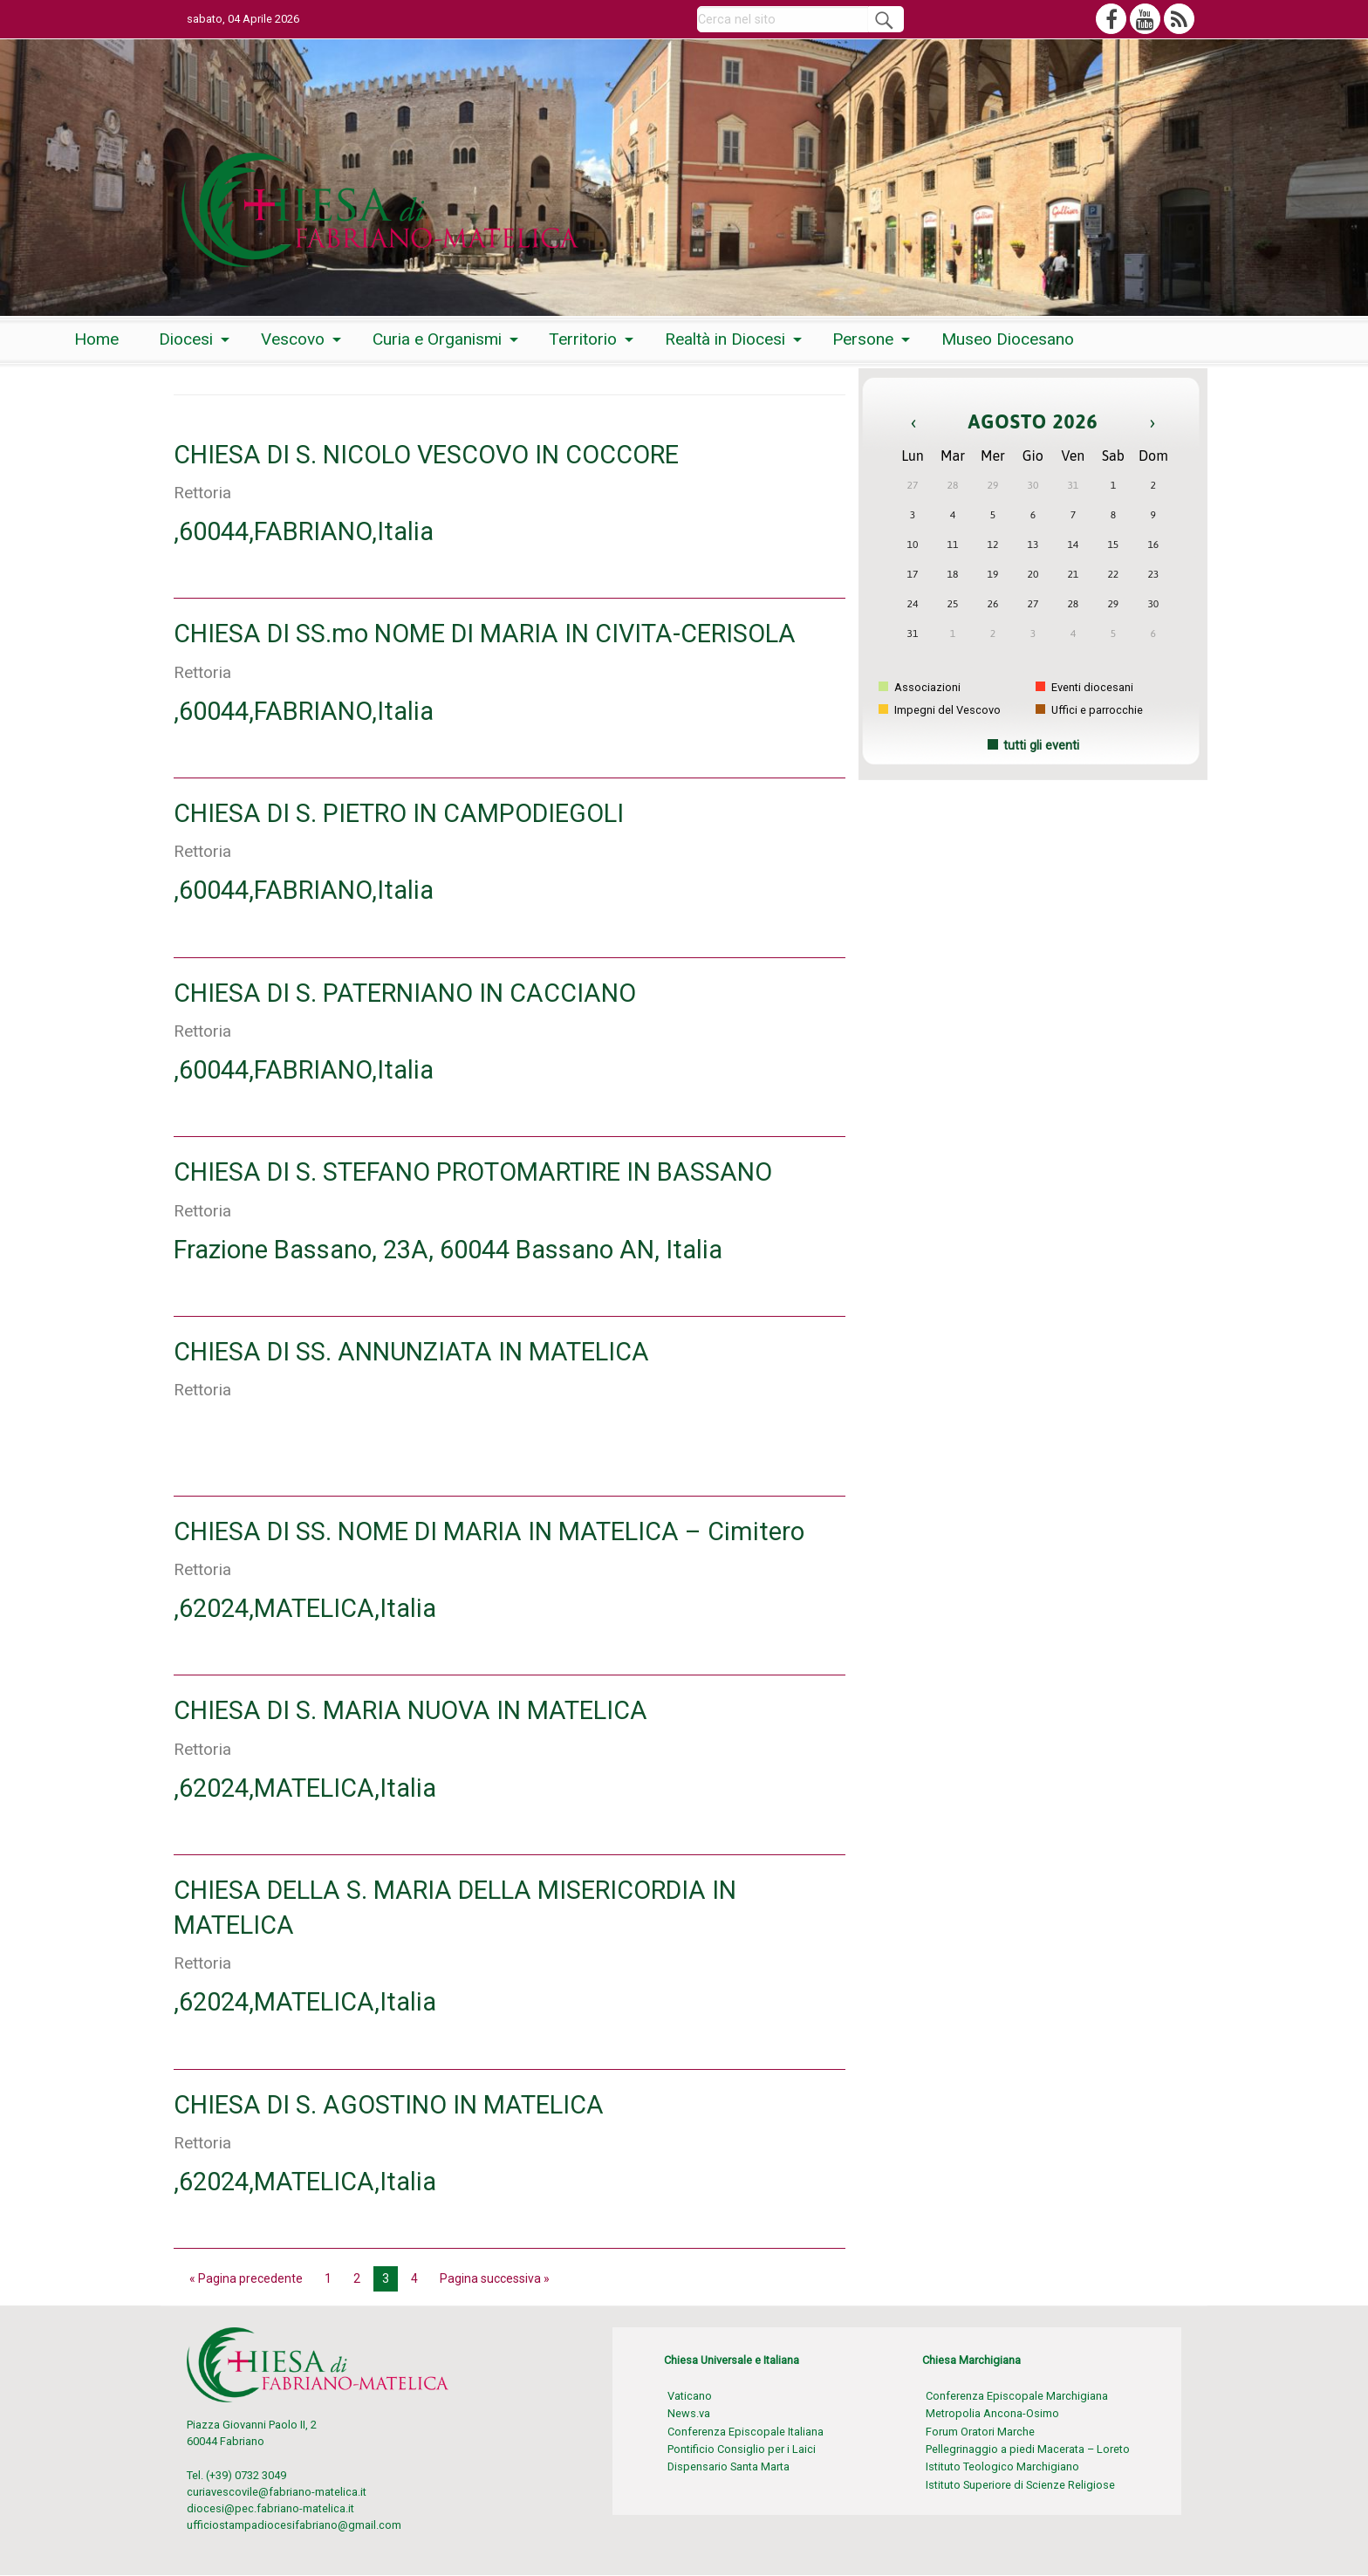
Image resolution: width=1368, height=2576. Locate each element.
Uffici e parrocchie (1089, 709)
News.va (688, 2413)
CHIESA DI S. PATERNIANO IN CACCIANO (405, 993)
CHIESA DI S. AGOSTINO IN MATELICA (389, 2105)
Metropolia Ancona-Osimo (992, 2413)
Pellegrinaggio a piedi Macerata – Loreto (1028, 2449)
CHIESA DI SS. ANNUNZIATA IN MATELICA (411, 1352)
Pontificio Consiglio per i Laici (741, 2449)
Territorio (583, 339)
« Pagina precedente (246, 2278)
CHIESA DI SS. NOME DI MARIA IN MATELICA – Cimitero (489, 1531)
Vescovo (293, 339)
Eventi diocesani (1084, 687)
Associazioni (920, 687)
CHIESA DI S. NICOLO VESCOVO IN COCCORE (426, 454)
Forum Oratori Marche (980, 2431)
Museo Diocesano (1007, 339)
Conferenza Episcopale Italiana (745, 2431)
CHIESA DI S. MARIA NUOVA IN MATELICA (410, 1710)
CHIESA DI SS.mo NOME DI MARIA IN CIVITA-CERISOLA (485, 633)
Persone (862, 339)
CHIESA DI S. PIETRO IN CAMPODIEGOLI (399, 813)
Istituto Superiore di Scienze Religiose (1020, 2484)
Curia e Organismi (437, 339)
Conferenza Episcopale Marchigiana (1017, 2395)
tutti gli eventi (1041, 745)
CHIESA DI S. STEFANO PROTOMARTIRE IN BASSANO (473, 1172)
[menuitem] (96, 340)
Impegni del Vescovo (940, 709)
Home (96, 339)
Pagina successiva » (495, 2278)
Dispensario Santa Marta (728, 2466)
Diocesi (186, 339)
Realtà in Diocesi (725, 339)
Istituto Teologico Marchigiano (1002, 2466)
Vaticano (689, 2395)
